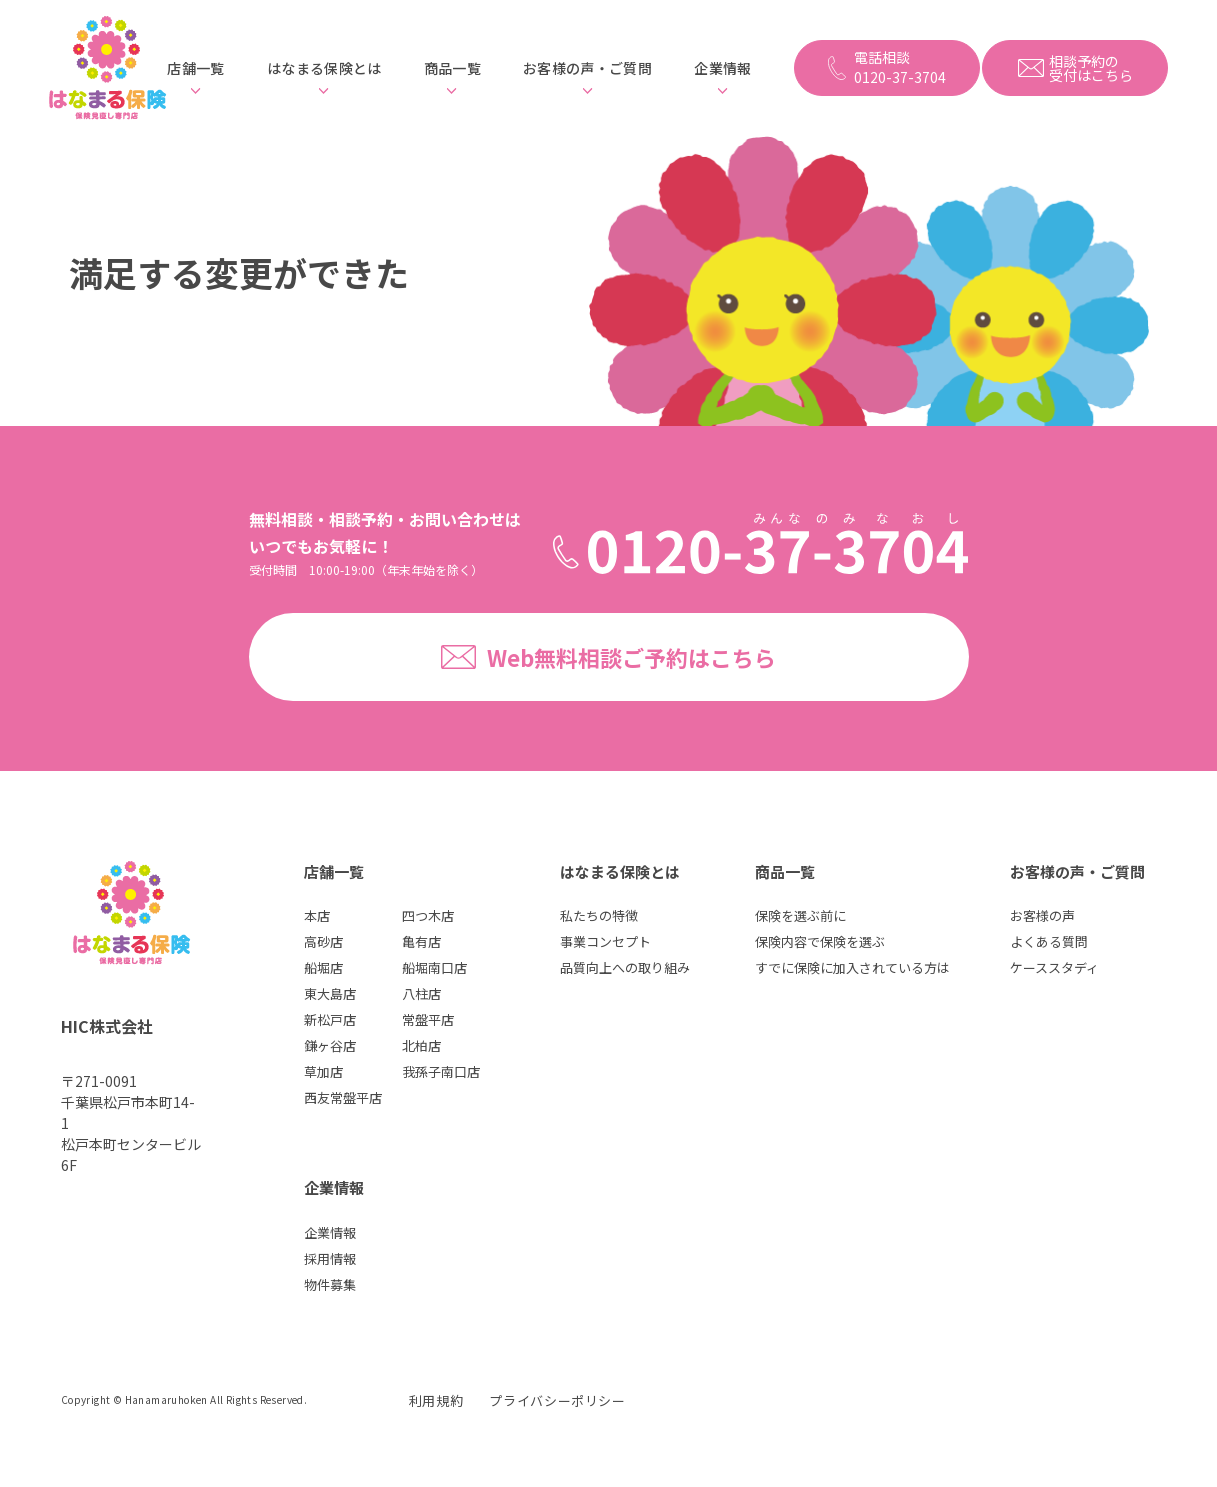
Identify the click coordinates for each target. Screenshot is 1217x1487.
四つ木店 (428, 915)
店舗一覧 (195, 68)
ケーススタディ (1054, 967)
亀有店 (421, 941)
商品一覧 (452, 68)
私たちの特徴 (599, 915)
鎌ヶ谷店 (330, 1045)
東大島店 (330, 993)
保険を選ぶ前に (800, 915)
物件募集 (330, 1284)
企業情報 (722, 68)
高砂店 (323, 941)
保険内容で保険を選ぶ (820, 941)
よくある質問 (1049, 941)
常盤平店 (428, 1019)
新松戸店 (330, 1019)
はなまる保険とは (324, 68)
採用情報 (330, 1258)
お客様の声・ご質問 (587, 68)
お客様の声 (1042, 915)
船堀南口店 (434, 967)
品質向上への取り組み (625, 967)
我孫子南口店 (441, 1071)
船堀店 (323, 967)
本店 (317, 915)
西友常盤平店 (343, 1097)
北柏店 (421, 1045)
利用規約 (436, 1400)
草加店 (323, 1071)
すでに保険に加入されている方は (852, 967)
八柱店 (421, 993)
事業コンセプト (605, 941)
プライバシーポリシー (557, 1400)
